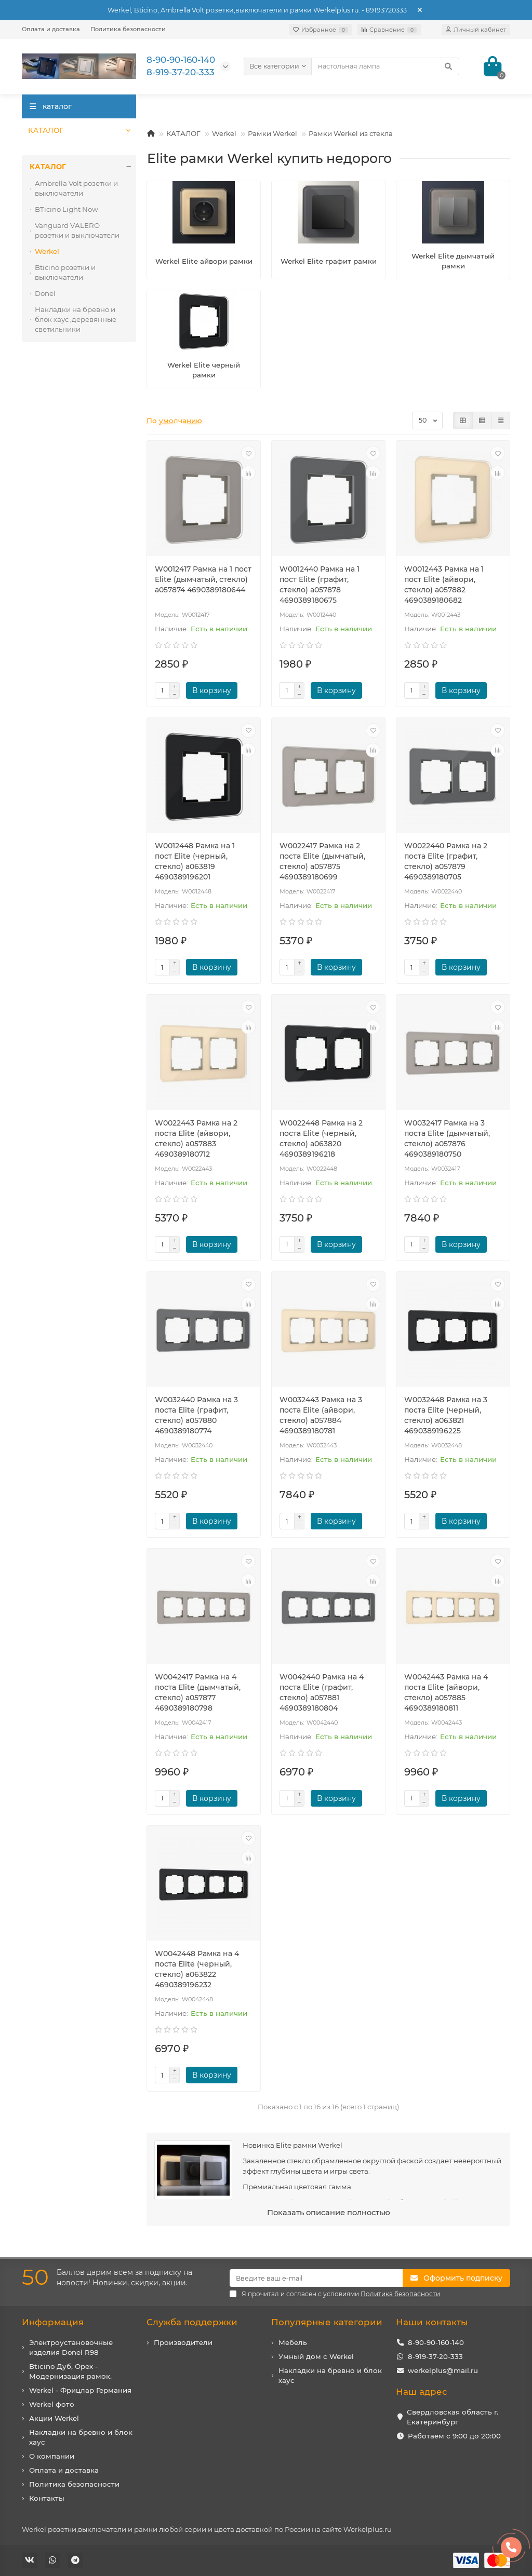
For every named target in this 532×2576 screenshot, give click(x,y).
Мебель (292, 2342)
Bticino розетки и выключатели (65, 272)
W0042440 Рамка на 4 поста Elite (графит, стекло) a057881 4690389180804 (322, 1692)
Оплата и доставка (51, 29)
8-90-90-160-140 (436, 2342)
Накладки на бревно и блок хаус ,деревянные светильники (75, 319)
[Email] (316, 2278)
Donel (45, 293)
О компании (51, 2456)
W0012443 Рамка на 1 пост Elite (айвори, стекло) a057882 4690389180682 (444, 584)
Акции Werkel (54, 2418)
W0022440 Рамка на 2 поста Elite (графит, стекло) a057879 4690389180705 (445, 861)
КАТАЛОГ (45, 130)
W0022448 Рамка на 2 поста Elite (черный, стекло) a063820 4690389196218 (321, 1138)
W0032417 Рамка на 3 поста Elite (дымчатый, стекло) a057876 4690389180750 (447, 1138)
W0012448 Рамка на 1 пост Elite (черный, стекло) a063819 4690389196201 (195, 861)
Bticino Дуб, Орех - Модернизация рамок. (70, 2371)
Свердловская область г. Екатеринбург (452, 2417)
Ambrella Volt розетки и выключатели (76, 188)
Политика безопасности (128, 29)
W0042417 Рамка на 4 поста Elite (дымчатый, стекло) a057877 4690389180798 (198, 1692)
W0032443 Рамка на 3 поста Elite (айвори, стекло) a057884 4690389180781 (321, 1415)
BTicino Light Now (66, 209)
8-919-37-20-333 (435, 2356)
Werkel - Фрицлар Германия (80, 2390)
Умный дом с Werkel (316, 2356)
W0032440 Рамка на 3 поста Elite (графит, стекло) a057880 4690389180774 (196, 1415)
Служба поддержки (192, 2322)
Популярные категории (326, 2322)
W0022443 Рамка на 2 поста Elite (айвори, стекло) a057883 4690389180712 (196, 1138)
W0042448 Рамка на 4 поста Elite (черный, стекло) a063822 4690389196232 (197, 1969)
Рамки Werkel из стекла (351, 133)
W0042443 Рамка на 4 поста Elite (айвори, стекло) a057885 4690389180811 (446, 1692)
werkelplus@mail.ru (443, 2370)
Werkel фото (51, 2404)
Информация (53, 2322)
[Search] (385, 66)
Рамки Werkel (272, 133)
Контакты (46, 2498)
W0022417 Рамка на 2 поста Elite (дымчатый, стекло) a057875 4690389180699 (322, 861)
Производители (183, 2342)
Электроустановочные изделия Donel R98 (71, 2347)
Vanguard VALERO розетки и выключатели (77, 230)
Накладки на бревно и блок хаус (80, 2437)
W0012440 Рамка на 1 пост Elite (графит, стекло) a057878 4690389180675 (320, 584)
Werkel (224, 133)
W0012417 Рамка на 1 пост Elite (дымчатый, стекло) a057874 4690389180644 (203, 579)
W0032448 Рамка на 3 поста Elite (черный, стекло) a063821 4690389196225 (445, 1415)
